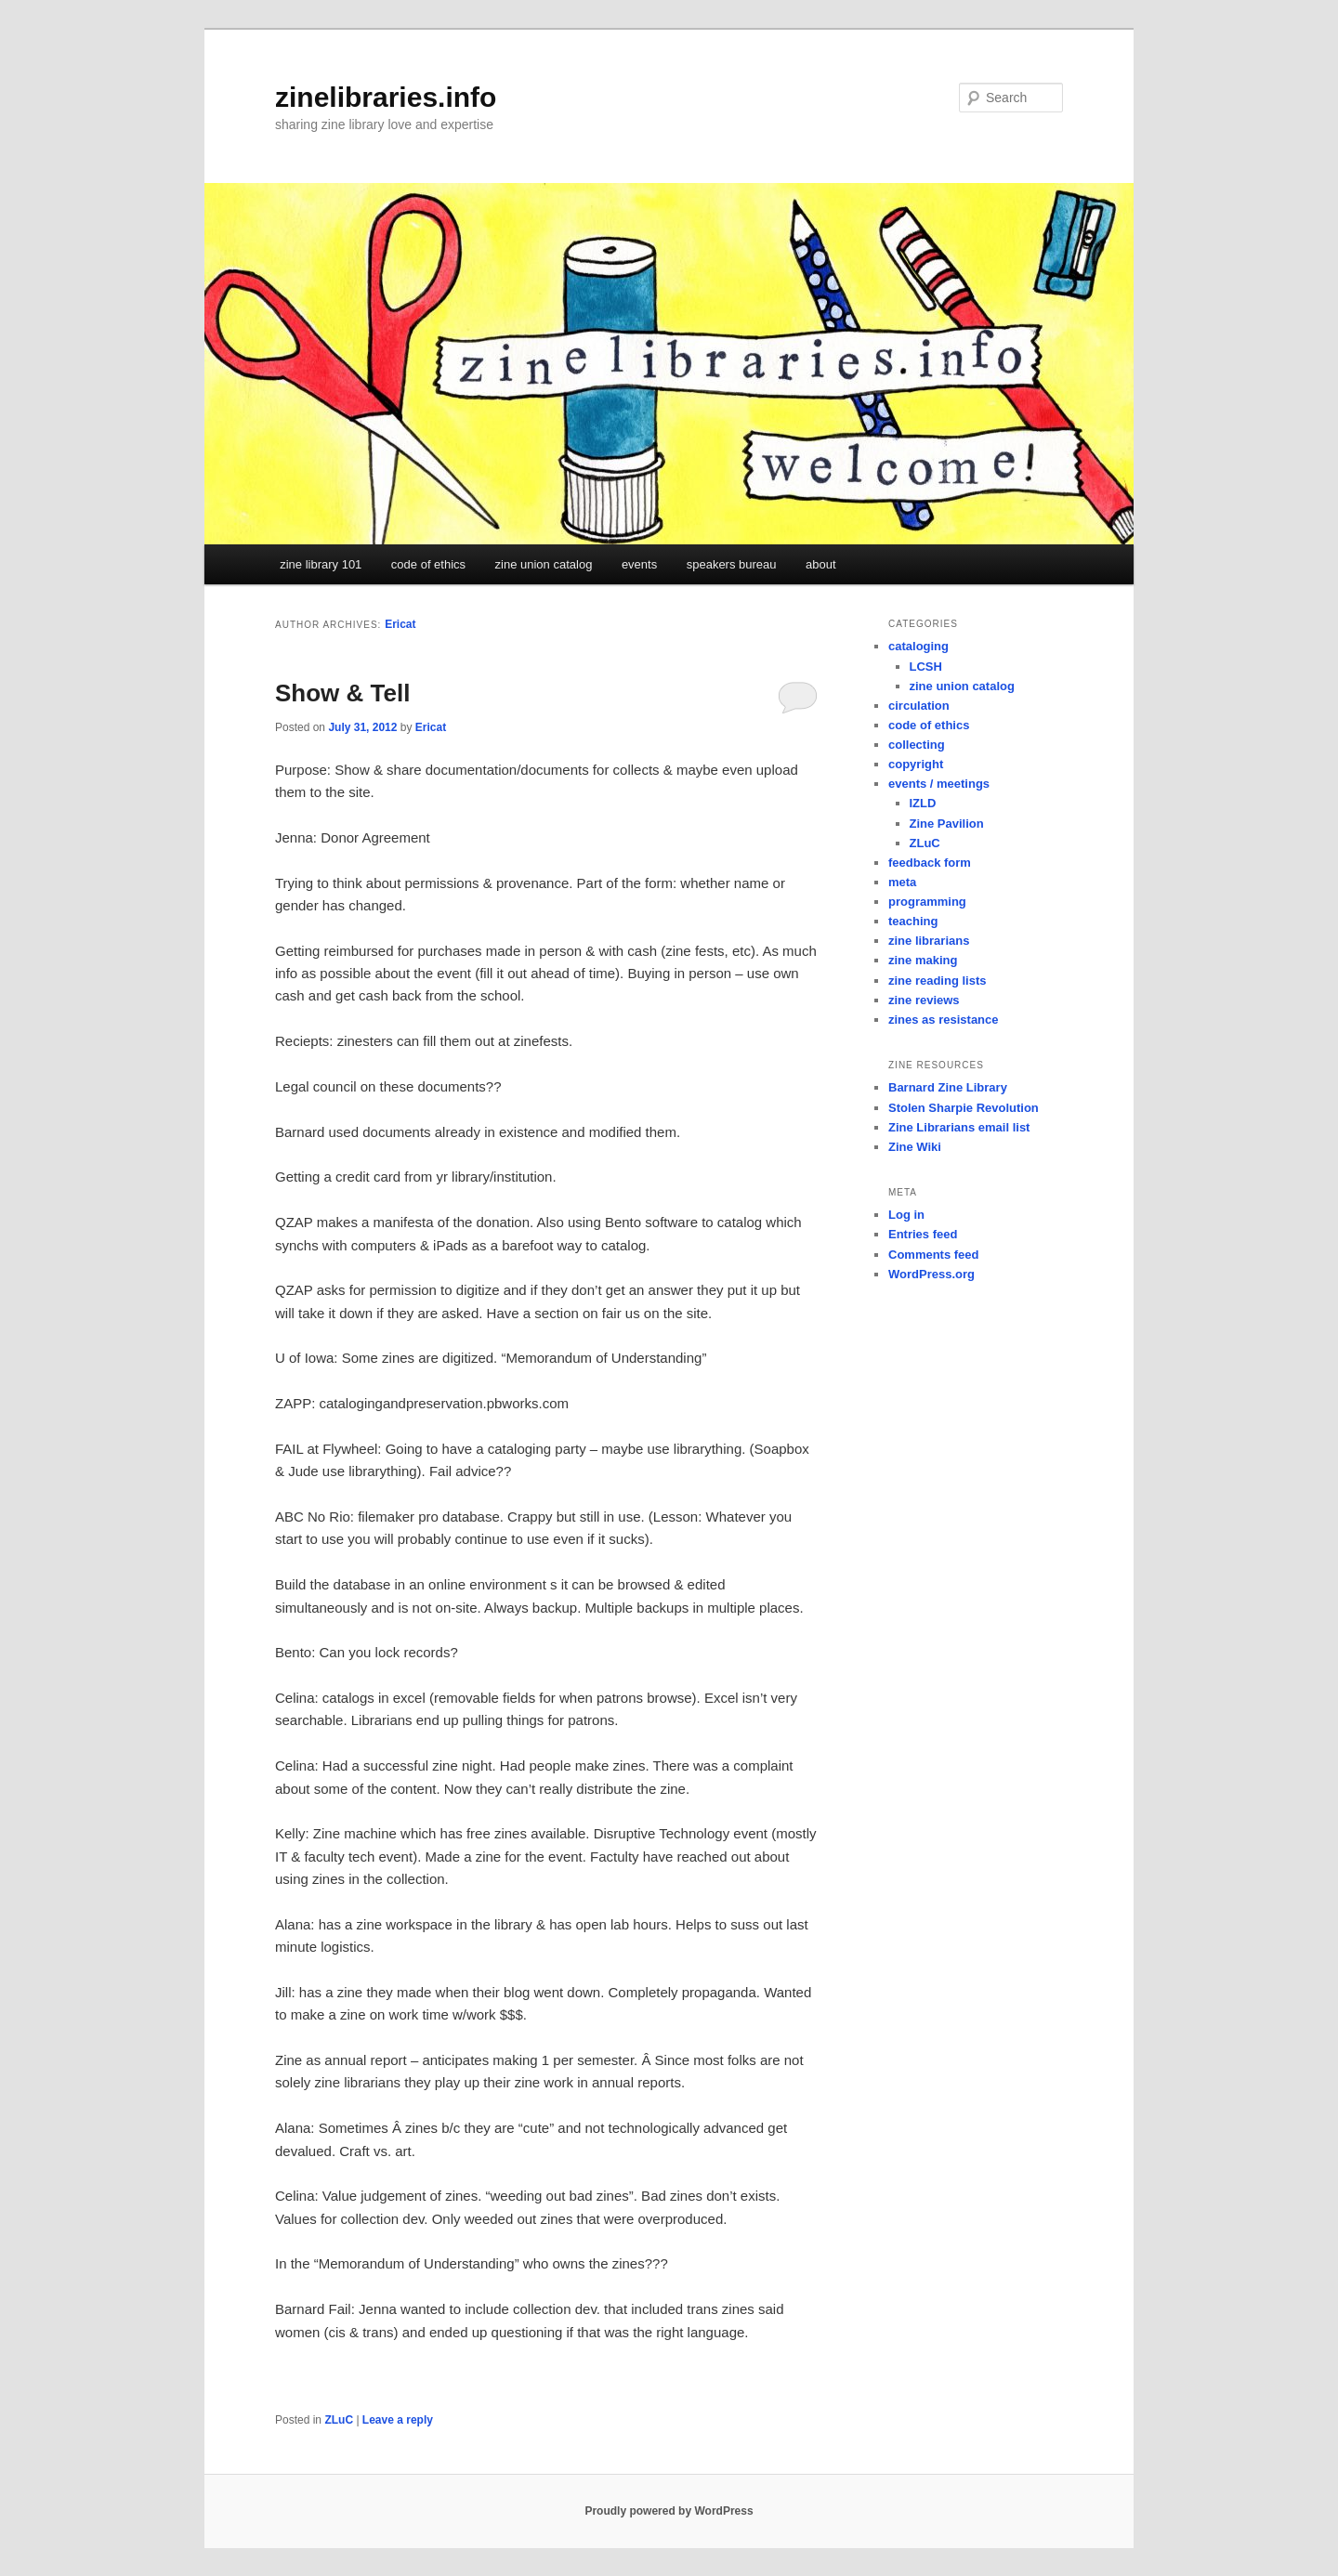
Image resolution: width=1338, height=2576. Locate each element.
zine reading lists (937, 980)
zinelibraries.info (385, 97)
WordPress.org (931, 1274)
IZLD (923, 803)
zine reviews (924, 1000)
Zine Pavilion (947, 823)
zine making (922, 960)
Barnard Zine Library (947, 1087)
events (639, 564)
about (821, 564)
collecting (916, 745)
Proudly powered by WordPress (668, 2510)
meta (902, 882)
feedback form (929, 863)
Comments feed (933, 1255)
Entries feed (922, 1234)
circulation (919, 706)
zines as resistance (943, 1019)
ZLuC (338, 2419)
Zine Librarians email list (959, 1127)
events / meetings (939, 784)
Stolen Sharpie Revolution (963, 1108)
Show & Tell (342, 693)
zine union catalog (544, 564)
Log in (906, 1215)
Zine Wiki (914, 1147)
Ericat (400, 624)
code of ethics (428, 564)
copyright (915, 764)
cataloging (918, 646)
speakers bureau (732, 564)
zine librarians (928, 941)
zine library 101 (320, 564)
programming (927, 902)
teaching (913, 921)
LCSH (926, 666)
